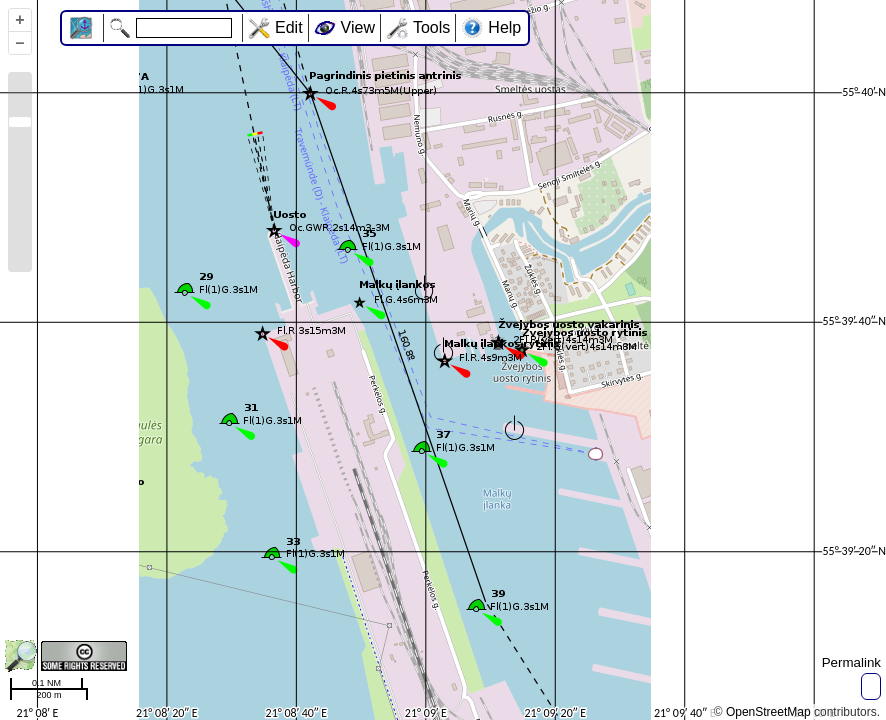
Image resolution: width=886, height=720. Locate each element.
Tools (431, 27)
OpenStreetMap (768, 712)
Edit (289, 27)
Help (504, 27)
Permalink (851, 662)
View (358, 27)
